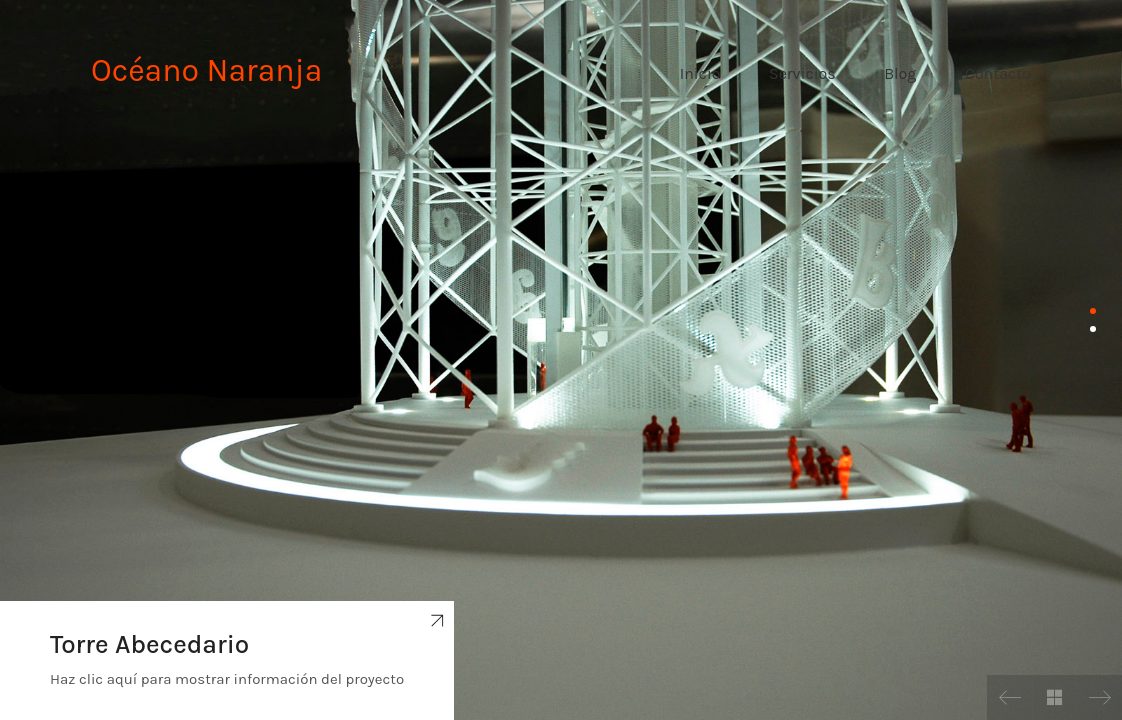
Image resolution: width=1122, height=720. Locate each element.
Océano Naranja (206, 70)
